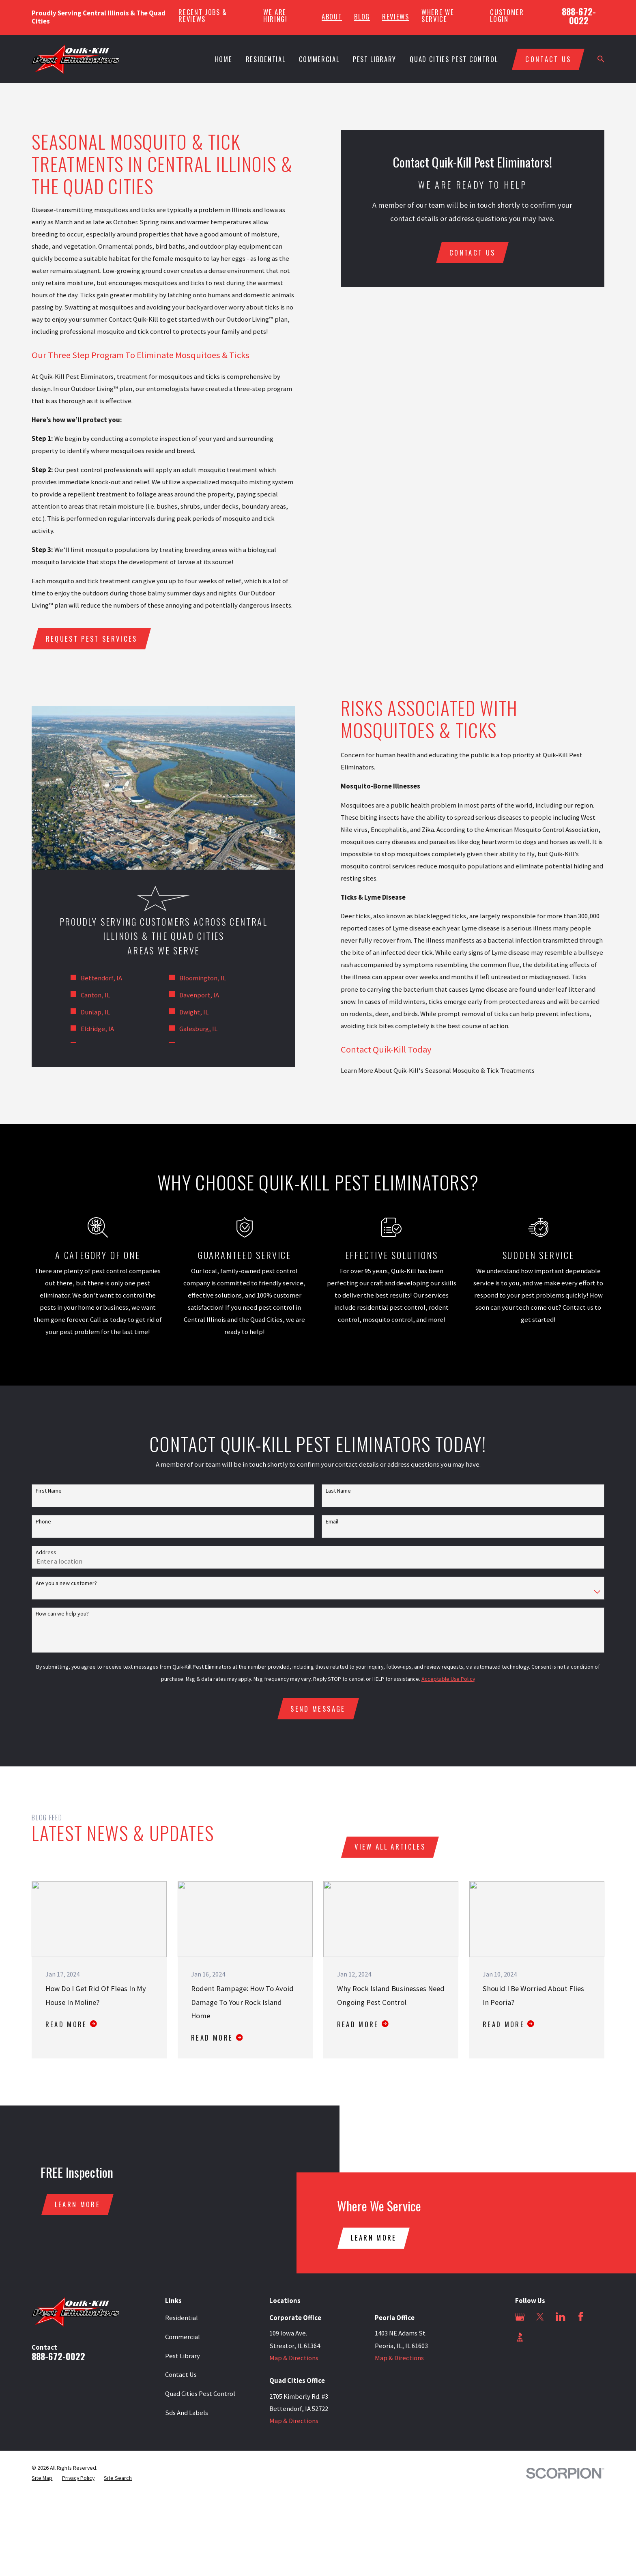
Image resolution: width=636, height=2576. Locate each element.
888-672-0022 (579, 16)
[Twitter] (540, 2316)
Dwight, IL (183, 1012)
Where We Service (437, 15)
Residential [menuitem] (265, 59)
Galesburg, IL (188, 1029)
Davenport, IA (189, 995)
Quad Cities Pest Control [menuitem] (454, 59)
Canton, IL (85, 995)
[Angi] (540, 2337)
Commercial (182, 2337)
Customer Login (507, 15)
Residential (181, 2318)
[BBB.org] (519, 2337)
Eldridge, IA (87, 1029)
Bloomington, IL (192, 978)
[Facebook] (580, 2316)
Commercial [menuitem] (319, 59)
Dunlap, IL (85, 1012)
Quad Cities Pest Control (200, 2393)
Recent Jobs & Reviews (202, 15)
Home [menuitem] (223, 59)
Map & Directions (293, 2358)
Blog (362, 16)
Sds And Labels (186, 2412)
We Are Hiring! (275, 15)
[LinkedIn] (560, 2316)
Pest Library (182, 2356)
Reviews (395, 16)
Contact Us (181, 2374)
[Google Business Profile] (519, 2316)
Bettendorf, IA (91, 978)
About (332, 16)
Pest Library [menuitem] (374, 59)
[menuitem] (42, 2478)
